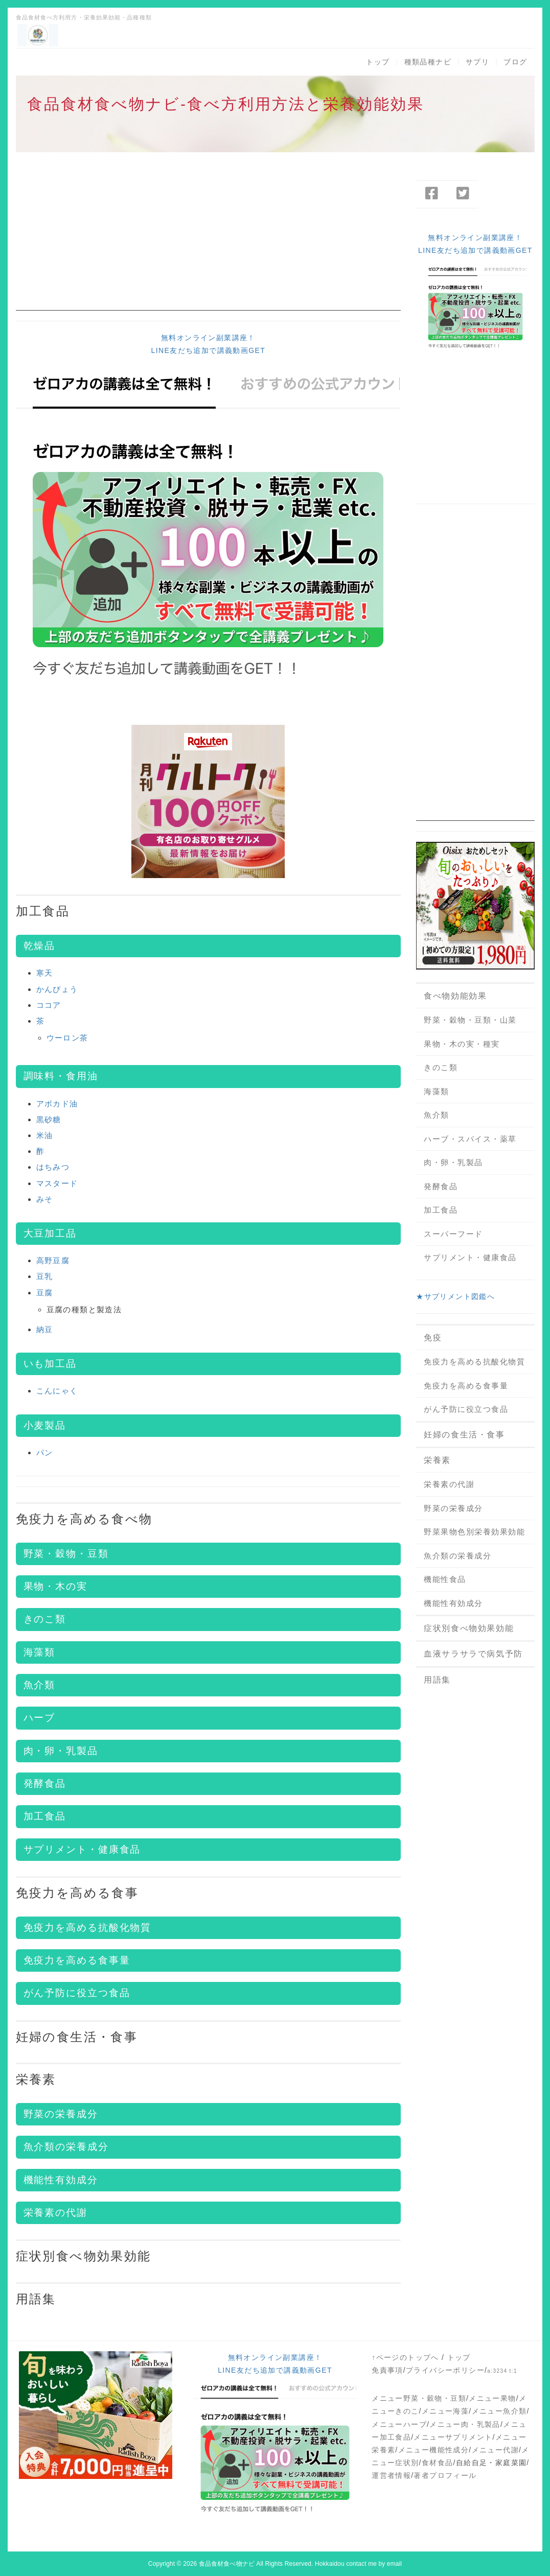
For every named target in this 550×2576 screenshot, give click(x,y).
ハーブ (40, 1717)
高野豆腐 (53, 1260)
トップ (377, 62)
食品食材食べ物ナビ (227, 2563)
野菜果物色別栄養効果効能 (474, 1531)
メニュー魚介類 (499, 2411)
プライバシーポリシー (445, 2370)
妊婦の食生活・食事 (77, 2037)
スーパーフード (453, 1234)
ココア (48, 1005)
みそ (44, 1199)
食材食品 (437, 2463)
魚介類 (40, 1685)
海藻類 (40, 1652)
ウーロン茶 (67, 1037)
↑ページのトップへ (405, 2357)
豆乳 (44, 1276)
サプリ (477, 62)
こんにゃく (57, 1390)
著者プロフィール (445, 2475)
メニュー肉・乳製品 (464, 2424)
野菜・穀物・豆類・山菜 (470, 1019)
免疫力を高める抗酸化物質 (474, 1361)
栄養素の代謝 (55, 2212)
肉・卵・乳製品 (61, 1750)
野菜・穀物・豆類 (66, 1553)
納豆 (44, 1329)
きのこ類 (45, 1619)
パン (44, 1452)
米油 (44, 1135)
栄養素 (36, 2079)
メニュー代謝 (495, 2450)
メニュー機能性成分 (433, 2450)
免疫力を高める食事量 (77, 1960)
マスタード (57, 1183)
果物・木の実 (55, 1586)
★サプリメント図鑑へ (455, 1296)
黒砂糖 (48, 1119)
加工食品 (43, 911)
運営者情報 (391, 2475)
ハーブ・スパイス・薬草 (470, 1139)
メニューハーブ (399, 2424)
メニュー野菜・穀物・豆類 (419, 2398)
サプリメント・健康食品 (82, 1849)
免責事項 (387, 2370)
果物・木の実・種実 (462, 1043)
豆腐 (44, 1292)
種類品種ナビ (427, 62)
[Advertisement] (208, 239)
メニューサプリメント (453, 2437)
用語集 (36, 2299)
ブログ (515, 62)
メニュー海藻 (445, 2411)
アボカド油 (57, 1103)
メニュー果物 (492, 2398)
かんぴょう (57, 989)
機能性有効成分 (61, 2180)
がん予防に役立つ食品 (77, 1993)
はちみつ (53, 1167)
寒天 (44, 972)
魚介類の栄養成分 (66, 2146)
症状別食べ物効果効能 (83, 2256)
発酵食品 (45, 1783)
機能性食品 (445, 1579)
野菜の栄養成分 (61, 2114)
